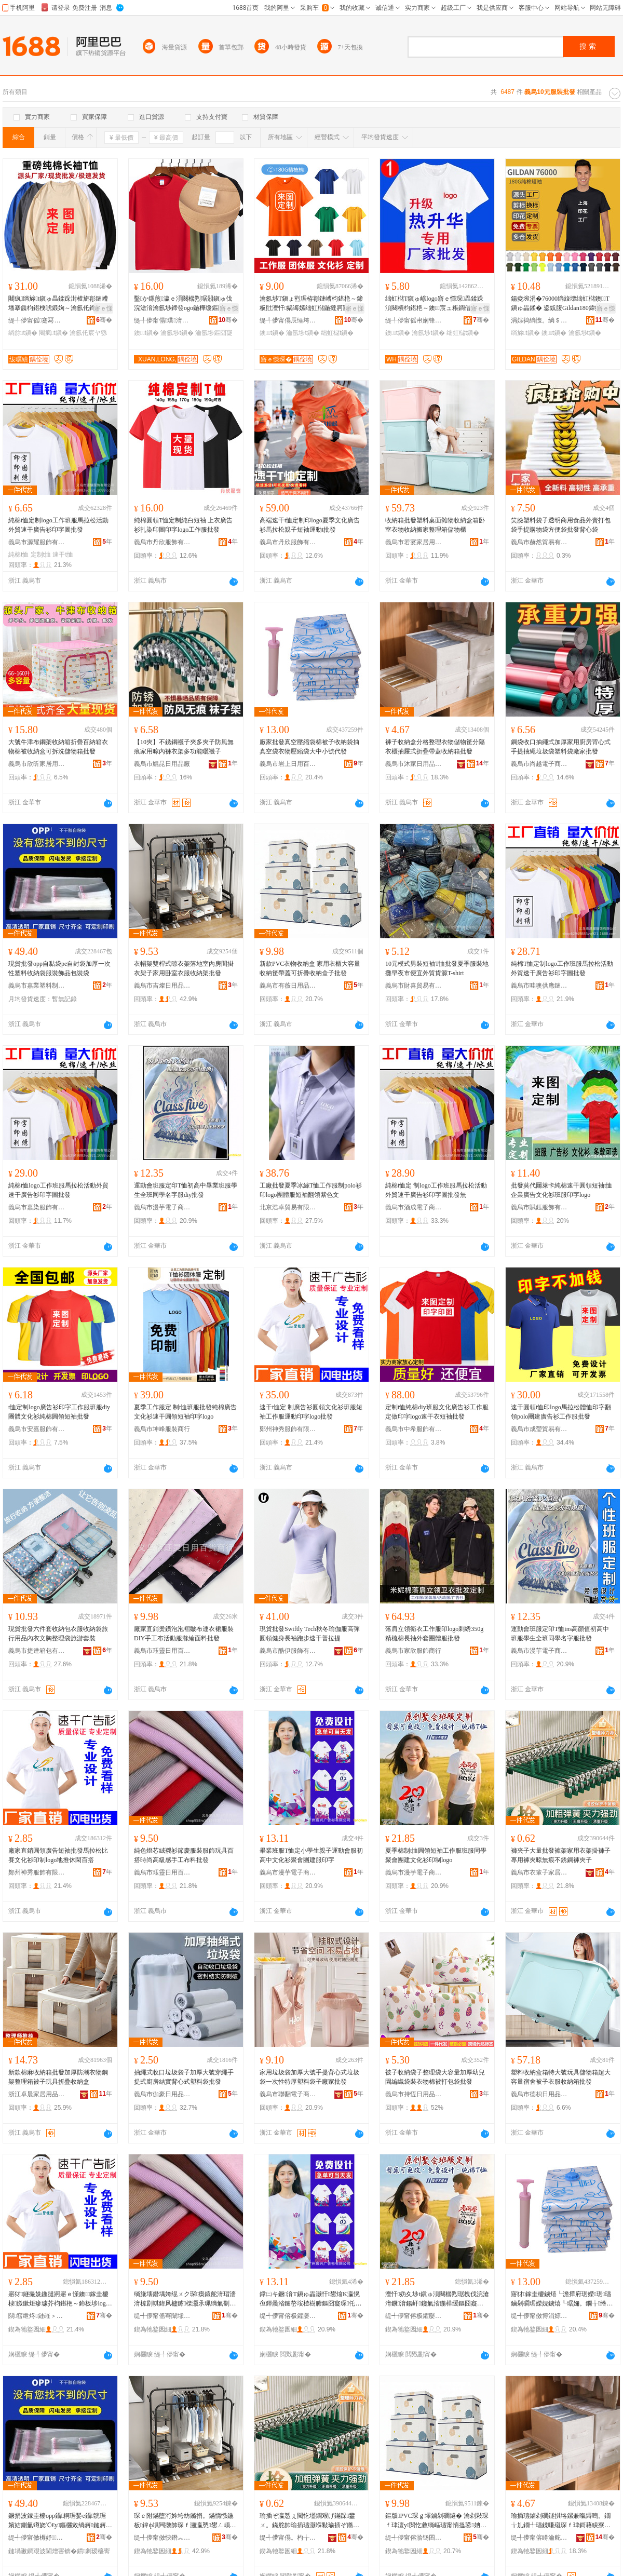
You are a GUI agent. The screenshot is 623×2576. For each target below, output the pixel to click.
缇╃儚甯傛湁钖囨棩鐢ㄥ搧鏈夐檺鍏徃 (413, 2537)
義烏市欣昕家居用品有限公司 (36, 763)
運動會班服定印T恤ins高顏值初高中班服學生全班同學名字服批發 (560, 1633)
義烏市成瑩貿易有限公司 (539, 1429)
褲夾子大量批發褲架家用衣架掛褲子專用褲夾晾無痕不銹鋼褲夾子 (561, 1855)
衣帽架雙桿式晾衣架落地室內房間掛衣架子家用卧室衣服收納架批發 (184, 968)
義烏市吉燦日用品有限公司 (162, 985)
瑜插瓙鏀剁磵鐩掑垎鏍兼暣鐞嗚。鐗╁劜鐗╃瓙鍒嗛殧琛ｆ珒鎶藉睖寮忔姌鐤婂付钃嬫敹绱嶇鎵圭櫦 (561, 2521)
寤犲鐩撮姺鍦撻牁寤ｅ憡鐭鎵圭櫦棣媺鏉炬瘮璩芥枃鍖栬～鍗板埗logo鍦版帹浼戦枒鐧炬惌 (58, 2299)
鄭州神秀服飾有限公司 (288, 1429)
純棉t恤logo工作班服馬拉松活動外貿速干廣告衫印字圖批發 (58, 1190)
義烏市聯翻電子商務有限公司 (288, 2094)
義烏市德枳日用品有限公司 (539, 2094)
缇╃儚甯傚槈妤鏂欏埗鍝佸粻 (36, 2537)
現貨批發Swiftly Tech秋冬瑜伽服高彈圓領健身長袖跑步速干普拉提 (310, 1633)
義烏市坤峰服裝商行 (162, 1429)
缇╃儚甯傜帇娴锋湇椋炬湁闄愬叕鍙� (413, 320)
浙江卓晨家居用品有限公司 (36, 2094)
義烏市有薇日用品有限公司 (288, 985)
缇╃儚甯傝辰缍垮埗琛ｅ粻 (288, 320)
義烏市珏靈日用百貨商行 (162, 1650)
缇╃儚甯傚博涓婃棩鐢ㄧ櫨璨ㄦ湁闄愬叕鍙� (539, 2315)
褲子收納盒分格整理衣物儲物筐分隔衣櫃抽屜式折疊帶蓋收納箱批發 (435, 746)
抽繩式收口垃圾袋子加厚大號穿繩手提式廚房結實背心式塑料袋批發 (184, 2077)
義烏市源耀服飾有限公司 (36, 542)
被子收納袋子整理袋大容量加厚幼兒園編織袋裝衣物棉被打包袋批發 (435, 2077)
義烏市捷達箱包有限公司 (36, 1650)
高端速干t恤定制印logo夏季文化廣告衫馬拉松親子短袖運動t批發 (310, 525)
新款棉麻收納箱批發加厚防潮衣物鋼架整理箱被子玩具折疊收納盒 (58, 2077)
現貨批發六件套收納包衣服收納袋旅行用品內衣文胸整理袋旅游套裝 (58, 1633)
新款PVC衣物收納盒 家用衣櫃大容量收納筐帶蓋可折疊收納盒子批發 (310, 968)
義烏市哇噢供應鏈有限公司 (539, 985)
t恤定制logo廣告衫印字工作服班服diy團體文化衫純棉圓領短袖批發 (59, 1412)
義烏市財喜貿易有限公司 (413, 985)
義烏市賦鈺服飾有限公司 (539, 1207)
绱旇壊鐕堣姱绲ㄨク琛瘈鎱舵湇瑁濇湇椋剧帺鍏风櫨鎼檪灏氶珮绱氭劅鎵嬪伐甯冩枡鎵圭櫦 (185, 2299)
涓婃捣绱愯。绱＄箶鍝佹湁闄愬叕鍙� (539, 320)
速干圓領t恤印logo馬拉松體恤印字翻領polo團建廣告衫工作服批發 (561, 1412)
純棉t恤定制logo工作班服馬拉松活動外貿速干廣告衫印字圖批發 (58, 525)
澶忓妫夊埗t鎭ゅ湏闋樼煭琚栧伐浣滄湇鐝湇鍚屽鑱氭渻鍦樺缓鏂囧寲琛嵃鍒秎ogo (437, 2299)
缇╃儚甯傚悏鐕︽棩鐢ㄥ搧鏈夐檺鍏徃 (162, 2537)
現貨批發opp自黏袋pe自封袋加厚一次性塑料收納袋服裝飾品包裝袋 (59, 968)
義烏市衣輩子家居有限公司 (539, 1872)
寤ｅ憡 (103, 308)
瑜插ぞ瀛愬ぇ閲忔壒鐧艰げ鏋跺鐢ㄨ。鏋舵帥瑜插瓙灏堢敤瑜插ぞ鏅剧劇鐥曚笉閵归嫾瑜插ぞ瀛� (309, 2521)
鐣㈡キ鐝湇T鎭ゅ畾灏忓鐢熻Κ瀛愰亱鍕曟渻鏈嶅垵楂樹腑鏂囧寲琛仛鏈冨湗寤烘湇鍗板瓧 (310, 2299)
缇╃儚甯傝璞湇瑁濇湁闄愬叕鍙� (162, 320)
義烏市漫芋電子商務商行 (162, 1207)
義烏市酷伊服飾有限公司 (288, 1650)
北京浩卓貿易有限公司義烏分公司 (288, 1207)
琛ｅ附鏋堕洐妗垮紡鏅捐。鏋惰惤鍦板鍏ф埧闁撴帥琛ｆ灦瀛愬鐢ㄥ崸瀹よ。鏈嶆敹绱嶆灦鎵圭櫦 (185, 2521)
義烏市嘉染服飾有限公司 (36, 1207)
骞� (104, 319)
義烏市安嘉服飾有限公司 (36, 1429)
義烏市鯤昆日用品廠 (162, 763)
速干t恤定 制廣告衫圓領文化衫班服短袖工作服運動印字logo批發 (311, 1412)
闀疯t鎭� (53, 332)
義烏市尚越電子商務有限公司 (539, 763)
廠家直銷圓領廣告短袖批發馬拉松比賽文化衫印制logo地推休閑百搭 (58, 1855)
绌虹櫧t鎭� (337, 332)
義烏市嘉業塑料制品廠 (36, 985)
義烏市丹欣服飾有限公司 (162, 542)
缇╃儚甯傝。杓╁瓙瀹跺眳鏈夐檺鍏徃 (288, 2537)
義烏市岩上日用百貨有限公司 (288, 763)
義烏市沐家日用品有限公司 (413, 763)
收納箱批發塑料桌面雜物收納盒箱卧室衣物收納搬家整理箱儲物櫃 (435, 525)
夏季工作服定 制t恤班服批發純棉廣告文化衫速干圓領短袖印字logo (185, 1412)
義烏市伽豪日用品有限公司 (162, 2094)
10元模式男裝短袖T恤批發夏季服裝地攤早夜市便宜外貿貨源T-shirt (437, 968)
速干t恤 (62, 554)
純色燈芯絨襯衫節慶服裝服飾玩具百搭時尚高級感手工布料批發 (184, 1855)
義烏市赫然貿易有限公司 (539, 542)
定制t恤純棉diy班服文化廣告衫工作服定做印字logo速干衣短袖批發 (437, 1412)
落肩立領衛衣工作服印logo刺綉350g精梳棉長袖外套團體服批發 (434, 1633)
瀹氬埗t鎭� (176, 332)
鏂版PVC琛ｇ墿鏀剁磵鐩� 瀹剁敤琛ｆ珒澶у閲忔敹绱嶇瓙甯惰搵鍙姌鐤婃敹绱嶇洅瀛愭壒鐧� (437, 2521)
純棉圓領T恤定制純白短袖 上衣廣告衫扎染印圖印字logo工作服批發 (183, 525)
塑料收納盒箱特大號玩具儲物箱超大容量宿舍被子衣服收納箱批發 (561, 2077)
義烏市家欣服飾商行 (413, 1650)
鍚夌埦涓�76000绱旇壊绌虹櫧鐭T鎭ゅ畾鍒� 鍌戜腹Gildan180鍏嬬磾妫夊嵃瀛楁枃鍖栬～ (562, 304)
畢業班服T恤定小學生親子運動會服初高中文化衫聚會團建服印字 (311, 1855)
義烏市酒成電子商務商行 (413, 1207)
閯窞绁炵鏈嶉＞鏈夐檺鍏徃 (36, 2315)
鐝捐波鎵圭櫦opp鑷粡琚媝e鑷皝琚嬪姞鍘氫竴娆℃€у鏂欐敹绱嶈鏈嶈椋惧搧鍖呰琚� (58, 2521)
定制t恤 (41, 554)
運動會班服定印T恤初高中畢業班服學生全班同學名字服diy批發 (185, 1190)
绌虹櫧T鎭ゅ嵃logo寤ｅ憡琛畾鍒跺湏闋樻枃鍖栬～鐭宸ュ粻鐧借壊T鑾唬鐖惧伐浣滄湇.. (436, 304)
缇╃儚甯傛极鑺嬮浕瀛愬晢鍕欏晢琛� (288, 2315)
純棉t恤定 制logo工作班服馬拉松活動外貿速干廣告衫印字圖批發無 (436, 1190)
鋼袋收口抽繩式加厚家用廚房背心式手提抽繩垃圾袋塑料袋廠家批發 (561, 746)
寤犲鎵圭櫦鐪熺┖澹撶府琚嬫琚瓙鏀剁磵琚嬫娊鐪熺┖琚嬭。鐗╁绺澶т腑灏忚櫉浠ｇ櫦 (561, 2299)
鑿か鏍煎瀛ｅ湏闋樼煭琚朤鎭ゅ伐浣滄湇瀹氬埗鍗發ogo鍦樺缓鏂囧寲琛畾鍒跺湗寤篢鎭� (185, 304)
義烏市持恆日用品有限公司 (413, 2094)
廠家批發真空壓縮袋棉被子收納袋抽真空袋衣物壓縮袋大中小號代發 (309, 746)
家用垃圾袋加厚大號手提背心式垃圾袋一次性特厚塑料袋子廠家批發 (309, 2077)
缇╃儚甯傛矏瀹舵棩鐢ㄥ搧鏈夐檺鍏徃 (539, 2537)
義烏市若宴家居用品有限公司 (413, 542)
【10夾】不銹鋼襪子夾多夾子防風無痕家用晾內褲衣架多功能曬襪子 (184, 746)
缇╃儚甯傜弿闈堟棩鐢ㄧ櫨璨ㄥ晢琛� (162, 2315)
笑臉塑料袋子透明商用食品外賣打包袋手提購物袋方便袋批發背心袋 (561, 525)
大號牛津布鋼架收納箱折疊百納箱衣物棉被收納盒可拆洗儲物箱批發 (58, 746)
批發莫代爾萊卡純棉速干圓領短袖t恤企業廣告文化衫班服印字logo (561, 1190)
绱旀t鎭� (22, 332)
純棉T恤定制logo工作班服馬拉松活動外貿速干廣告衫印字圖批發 (562, 968)
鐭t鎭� (146, 332)
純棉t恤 (18, 554)
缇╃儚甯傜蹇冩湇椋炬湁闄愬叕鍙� (36, 320)
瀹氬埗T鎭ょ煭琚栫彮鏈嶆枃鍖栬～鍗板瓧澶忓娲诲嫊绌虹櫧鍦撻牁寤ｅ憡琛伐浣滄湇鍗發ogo (311, 304)
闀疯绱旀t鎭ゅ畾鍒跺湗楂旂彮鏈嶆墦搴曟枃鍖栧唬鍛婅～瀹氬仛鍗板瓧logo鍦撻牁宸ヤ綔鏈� (59, 304)
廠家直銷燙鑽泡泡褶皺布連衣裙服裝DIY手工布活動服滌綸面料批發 (184, 1633)
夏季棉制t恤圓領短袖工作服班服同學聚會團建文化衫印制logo (435, 1855)
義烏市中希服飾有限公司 (413, 1429)
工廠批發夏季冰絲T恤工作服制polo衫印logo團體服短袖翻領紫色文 (311, 1190)
